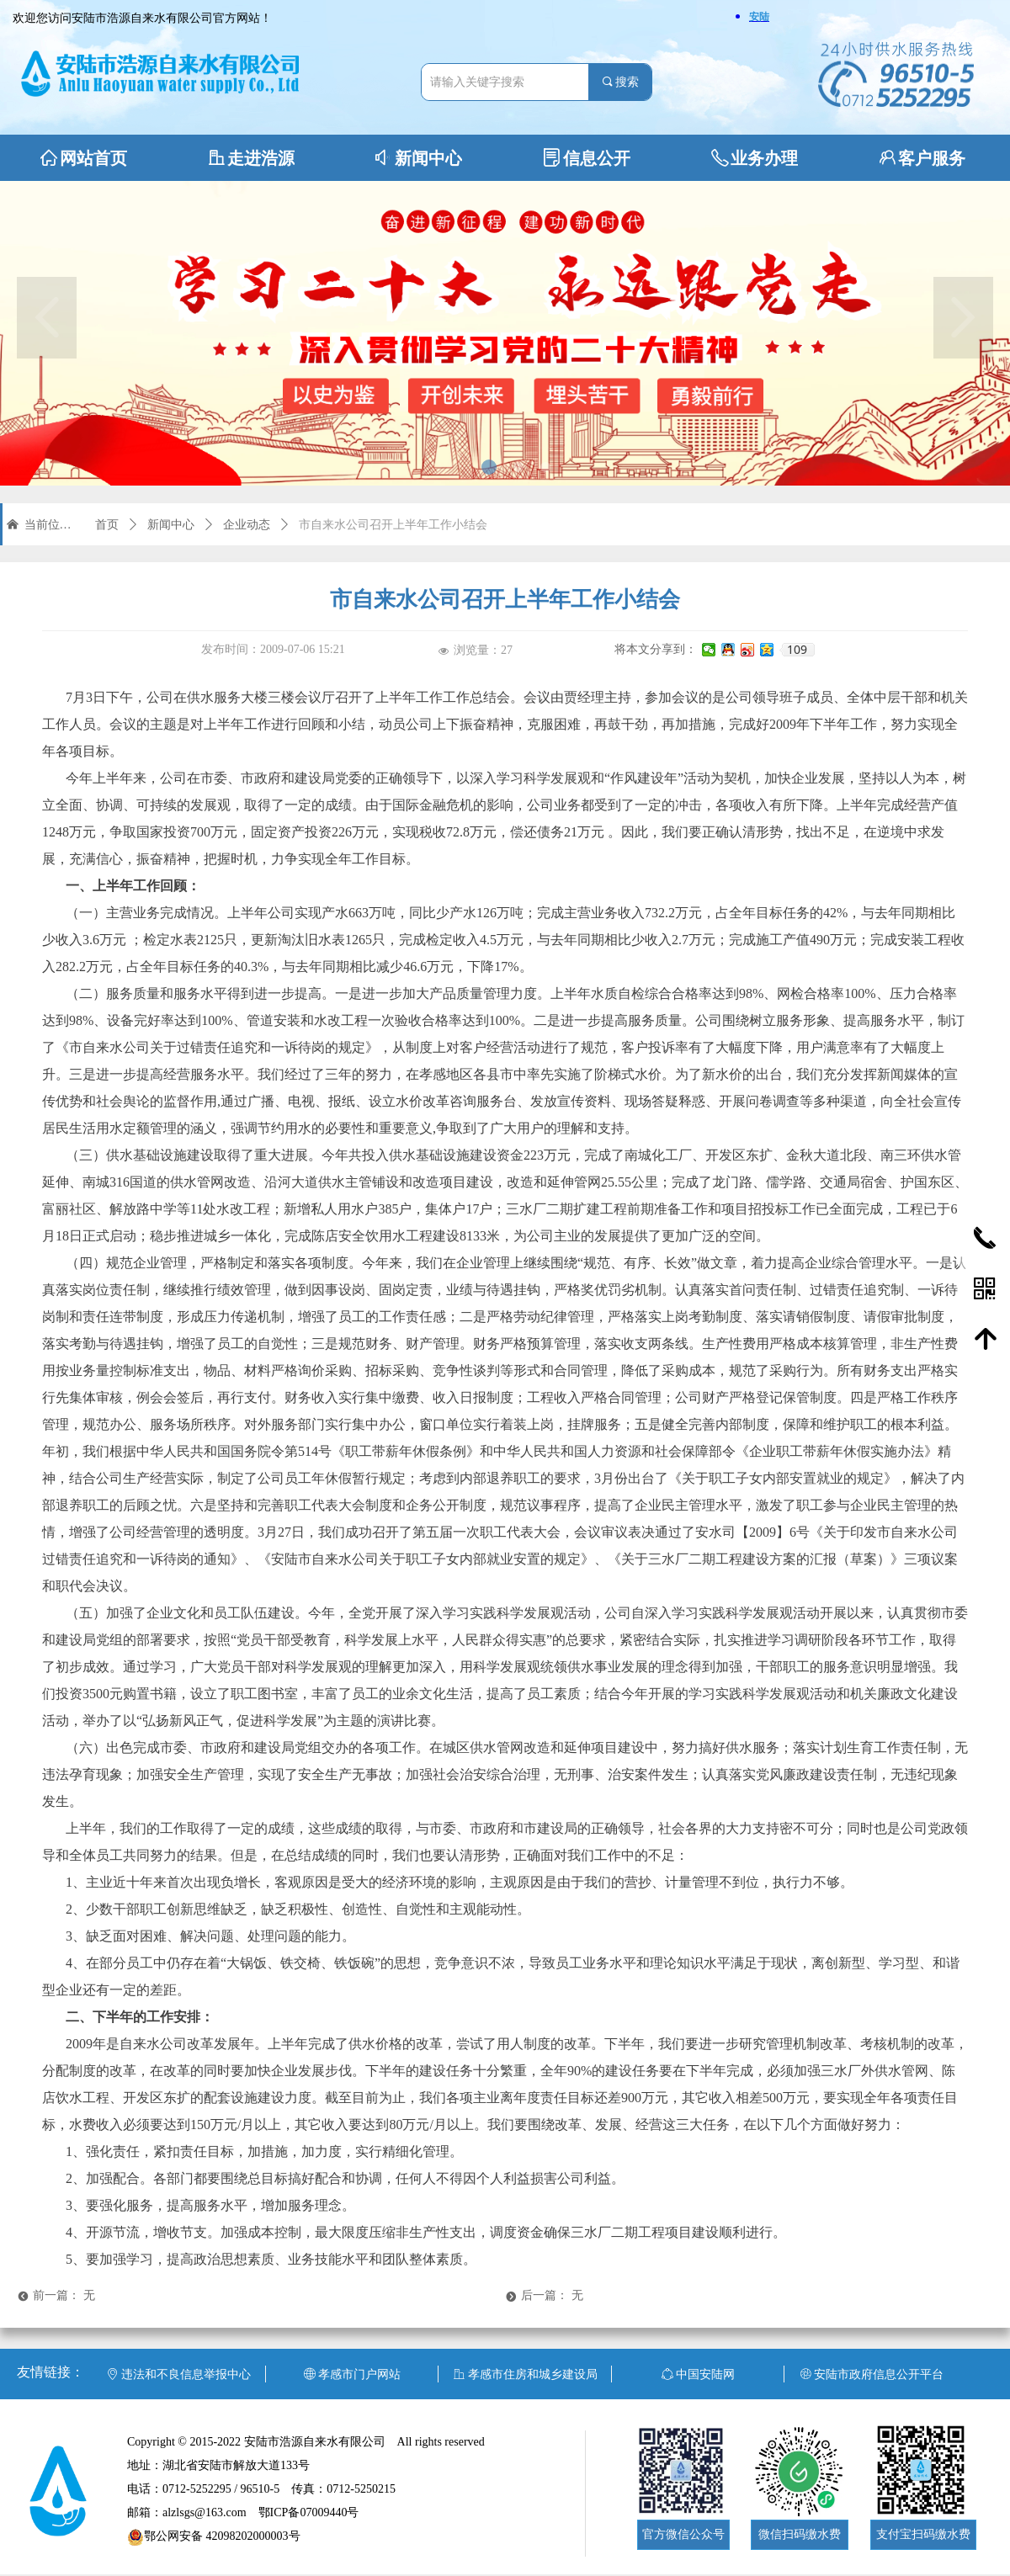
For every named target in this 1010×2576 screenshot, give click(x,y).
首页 (107, 524)
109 (797, 649)
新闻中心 (170, 524)
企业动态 (246, 524)
